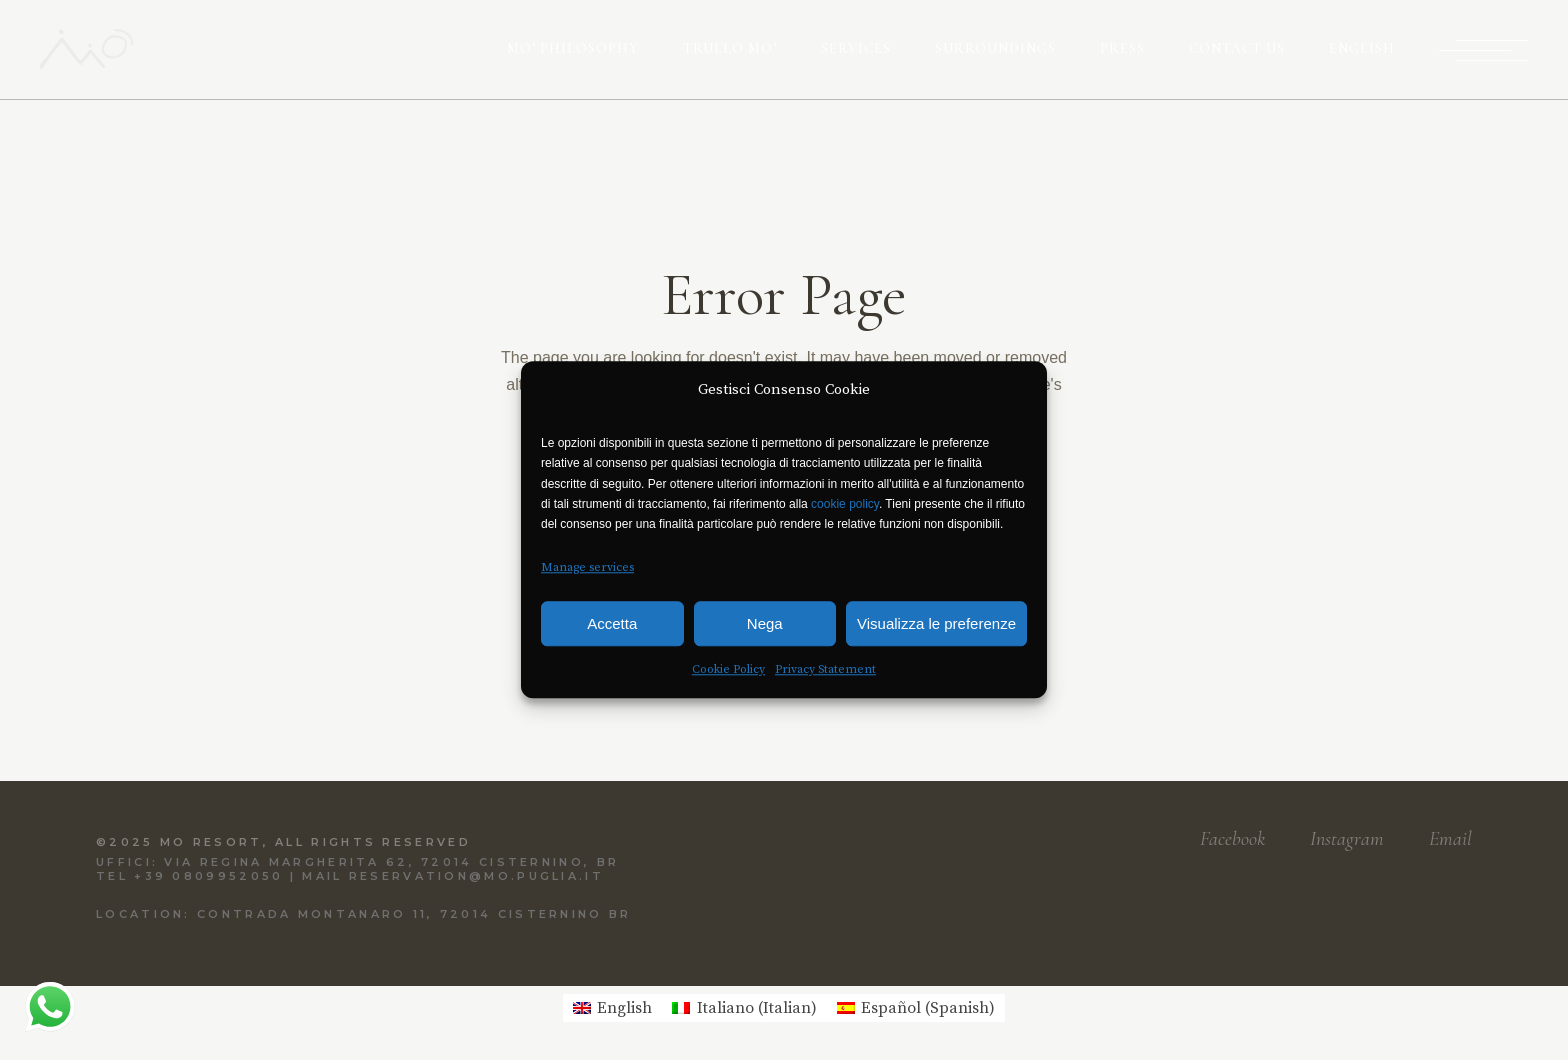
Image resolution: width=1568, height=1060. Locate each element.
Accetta (612, 623)
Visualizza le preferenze (936, 623)
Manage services (587, 568)
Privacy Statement (825, 670)
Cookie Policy (728, 670)
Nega (765, 623)
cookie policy (845, 504)
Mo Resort (211, 842)
